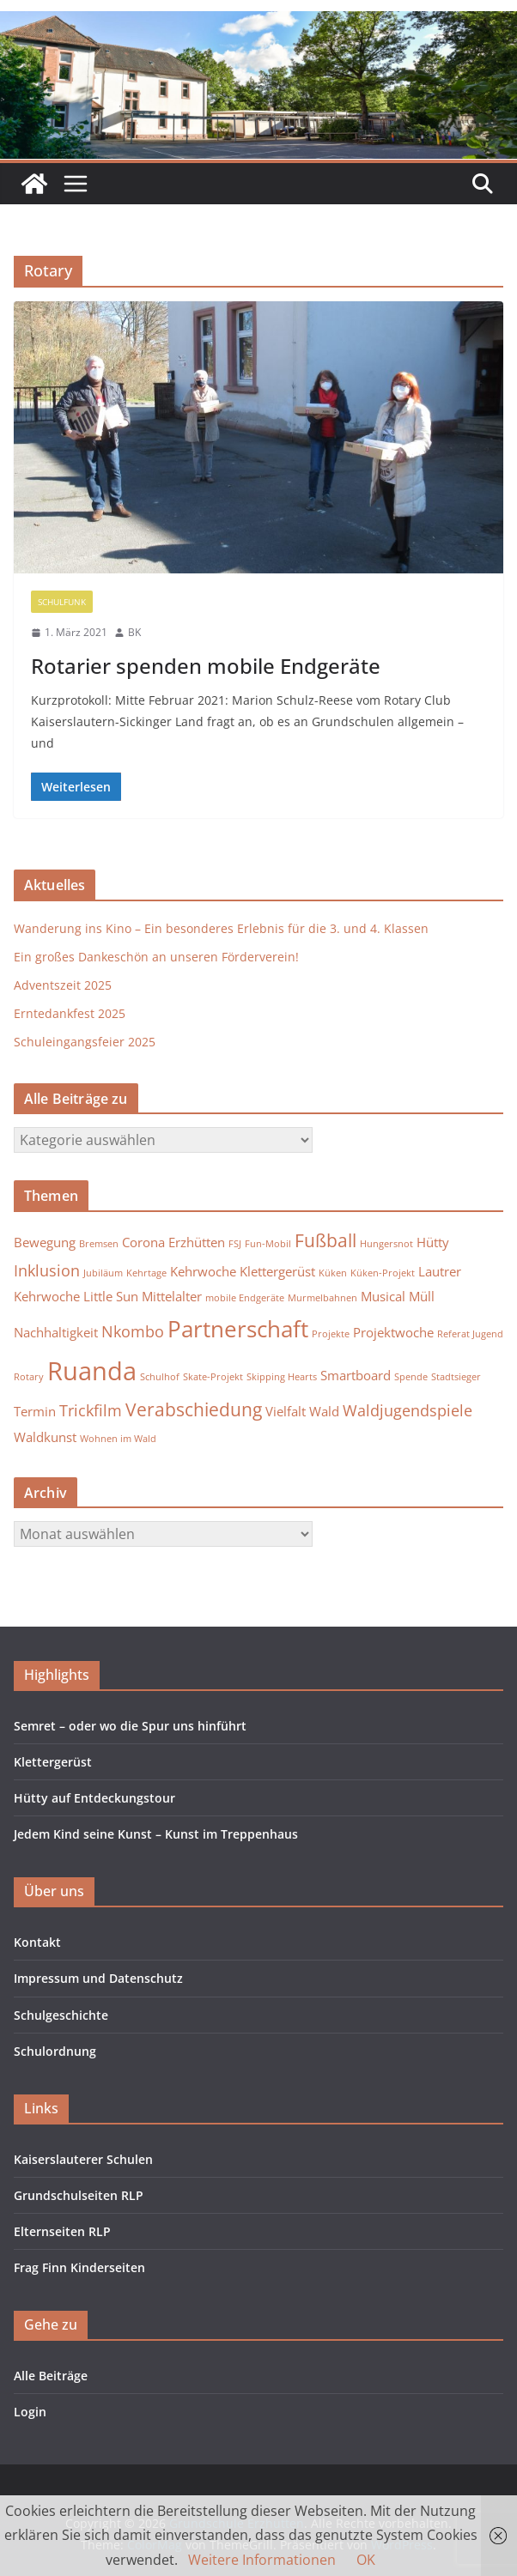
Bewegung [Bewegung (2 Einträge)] (45, 1242)
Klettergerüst (53, 1762)
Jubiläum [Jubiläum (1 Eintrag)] (103, 1273)
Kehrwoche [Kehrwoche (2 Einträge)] (203, 1271)
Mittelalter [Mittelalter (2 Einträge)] (172, 1296)
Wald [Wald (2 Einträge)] (324, 1411)
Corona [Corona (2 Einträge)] (143, 1242)
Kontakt (37, 1942)
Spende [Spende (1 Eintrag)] (411, 1377)
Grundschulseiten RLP (78, 2195)
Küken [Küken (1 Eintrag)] (333, 1273)
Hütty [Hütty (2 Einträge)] (433, 1242)
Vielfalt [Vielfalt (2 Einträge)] (285, 1411)
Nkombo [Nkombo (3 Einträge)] (132, 1331)
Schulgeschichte (61, 2015)
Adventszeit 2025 (63, 985)
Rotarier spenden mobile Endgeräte (205, 666)
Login (30, 2411)
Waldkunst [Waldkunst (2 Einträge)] (45, 1437)
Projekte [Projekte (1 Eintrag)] (331, 1334)
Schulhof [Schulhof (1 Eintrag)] (159, 1377)
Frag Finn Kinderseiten (79, 2267)
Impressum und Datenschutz (98, 1978)
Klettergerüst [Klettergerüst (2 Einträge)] (277, 1271)
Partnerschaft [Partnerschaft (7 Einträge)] (237, 1328)
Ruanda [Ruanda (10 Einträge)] (92, 1371)
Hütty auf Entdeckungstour (94, 1798)
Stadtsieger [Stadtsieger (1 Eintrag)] (456, 1377)
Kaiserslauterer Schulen (83, 2159)
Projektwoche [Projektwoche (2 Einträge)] (393, 1332)
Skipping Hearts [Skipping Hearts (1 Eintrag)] (281, 1377)
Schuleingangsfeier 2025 (84, 1041)
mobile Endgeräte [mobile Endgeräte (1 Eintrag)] (244, 1298)
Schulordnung (55, 2051)
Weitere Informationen (262, 2559)
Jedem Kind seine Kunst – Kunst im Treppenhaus (156, 1834)
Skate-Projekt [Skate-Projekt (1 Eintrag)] (213, 1377)
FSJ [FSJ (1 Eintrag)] (234, 1244)
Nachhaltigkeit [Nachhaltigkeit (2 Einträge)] (56, 1332)
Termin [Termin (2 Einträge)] (35, 1411)
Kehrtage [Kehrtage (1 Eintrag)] (146, 1273)
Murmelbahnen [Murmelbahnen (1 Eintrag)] (322, 1298)
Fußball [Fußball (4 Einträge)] (325, 1240)
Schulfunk (62, 602)
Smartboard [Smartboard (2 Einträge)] (355, 1375)
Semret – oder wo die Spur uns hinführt (130, 1726)
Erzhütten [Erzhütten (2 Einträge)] (196, 1242)
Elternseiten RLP (62, 2231)
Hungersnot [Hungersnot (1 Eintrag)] (386, 1244)
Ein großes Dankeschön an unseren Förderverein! (156, 957)
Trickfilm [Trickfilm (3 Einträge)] (90, 1410)
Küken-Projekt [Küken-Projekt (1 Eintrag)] (382, 1273)
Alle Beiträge (51, 2375)
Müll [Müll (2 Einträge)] (422, 1296)
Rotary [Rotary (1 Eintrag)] (29, 1377)
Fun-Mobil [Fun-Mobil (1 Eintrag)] (268, 1244)
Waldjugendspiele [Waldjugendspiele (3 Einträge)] (407, 1410)
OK (365, 2559)
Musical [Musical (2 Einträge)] (383, 1296)
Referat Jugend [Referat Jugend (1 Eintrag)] (470, 1334)
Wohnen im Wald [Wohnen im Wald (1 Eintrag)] (118, 1439)
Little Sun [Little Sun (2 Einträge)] (110, 1296)
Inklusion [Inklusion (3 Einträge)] (47, 1270)
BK (134, 632)
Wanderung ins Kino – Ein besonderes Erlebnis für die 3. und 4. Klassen (221, 928)
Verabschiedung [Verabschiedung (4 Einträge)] (193, 1409)
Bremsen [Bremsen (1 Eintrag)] (99, 1244)
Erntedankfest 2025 (69, 1013)
